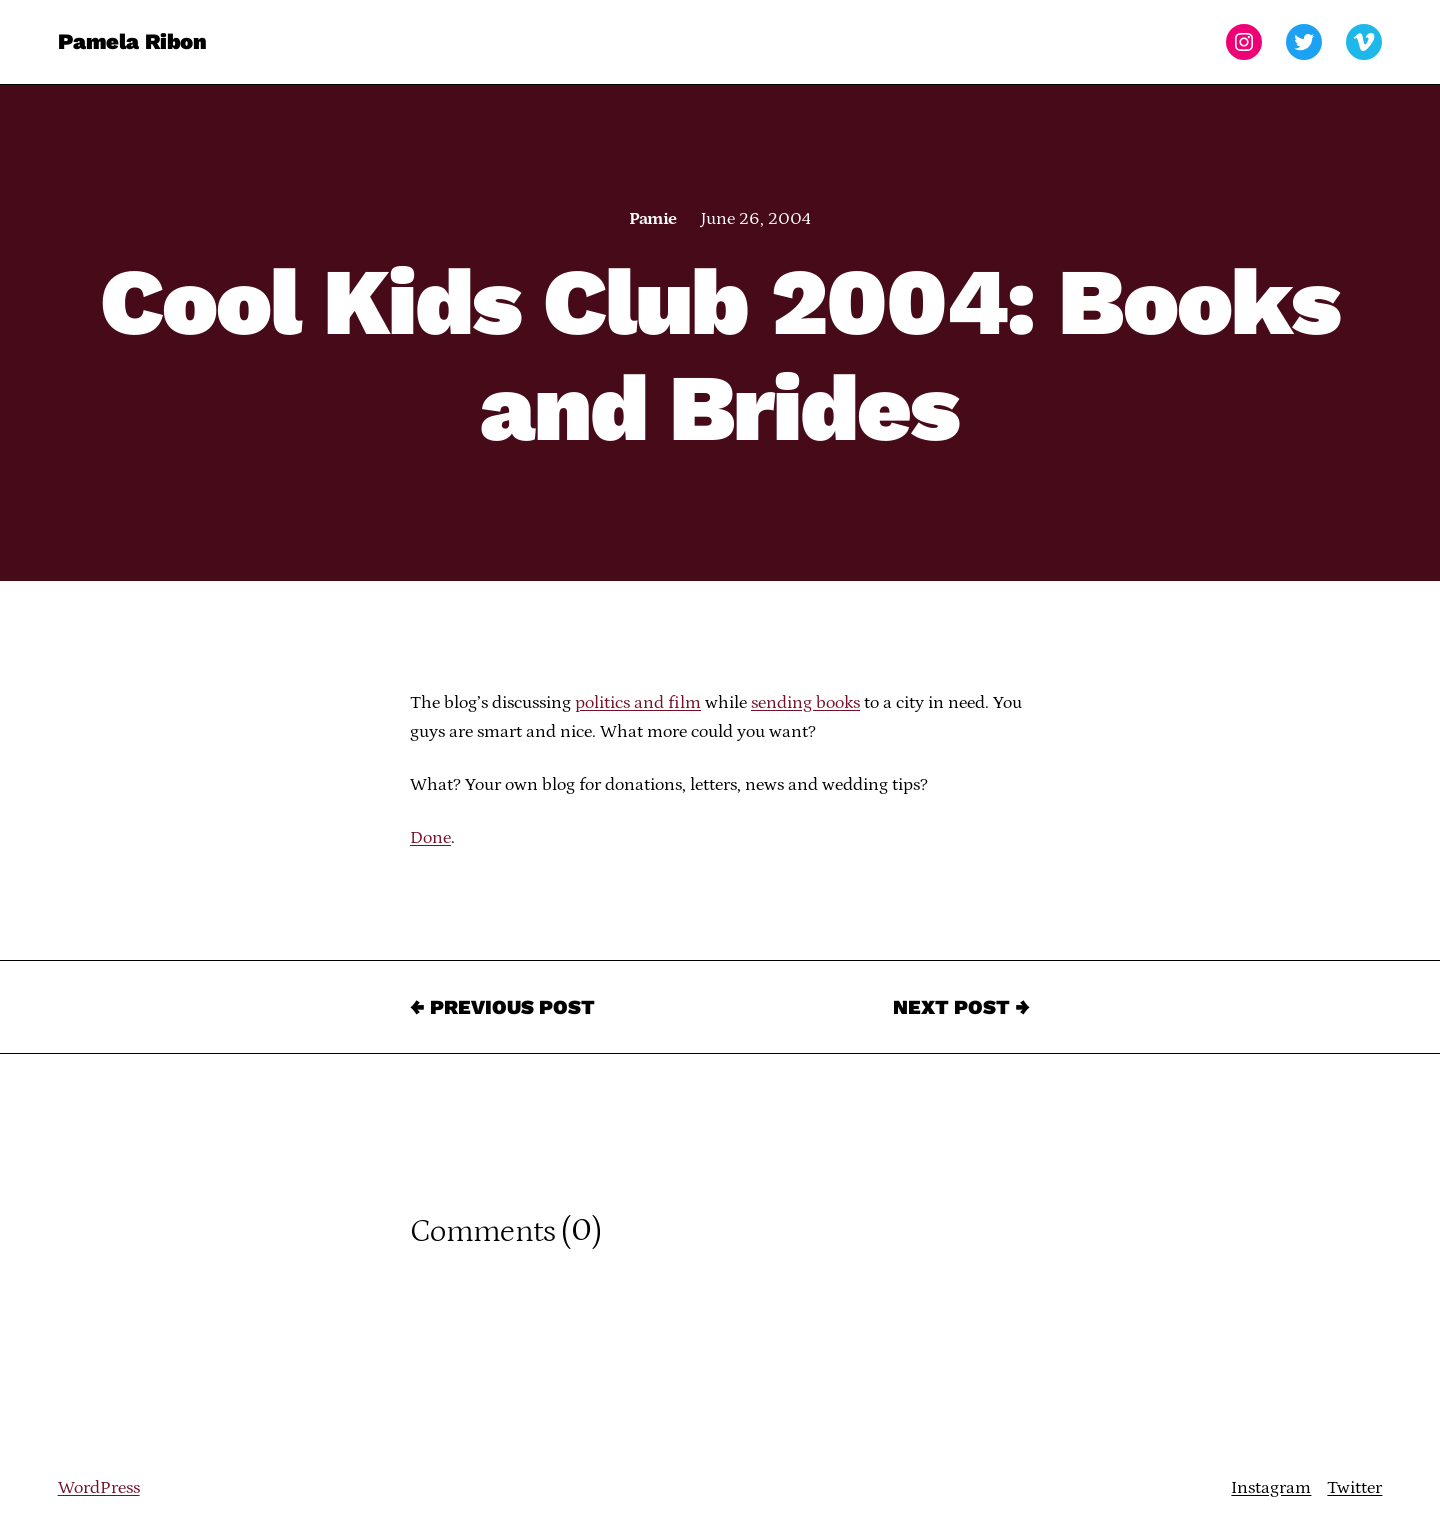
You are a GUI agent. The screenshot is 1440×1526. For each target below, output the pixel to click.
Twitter (1354, 1488)
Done (430, 838)
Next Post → (961, 1007)
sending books (805, 703)
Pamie (652, 219)
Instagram (1271, 1488)
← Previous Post (502, 1007)
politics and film (638, 703)
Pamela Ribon (132, 41)
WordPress (99, 1488)
